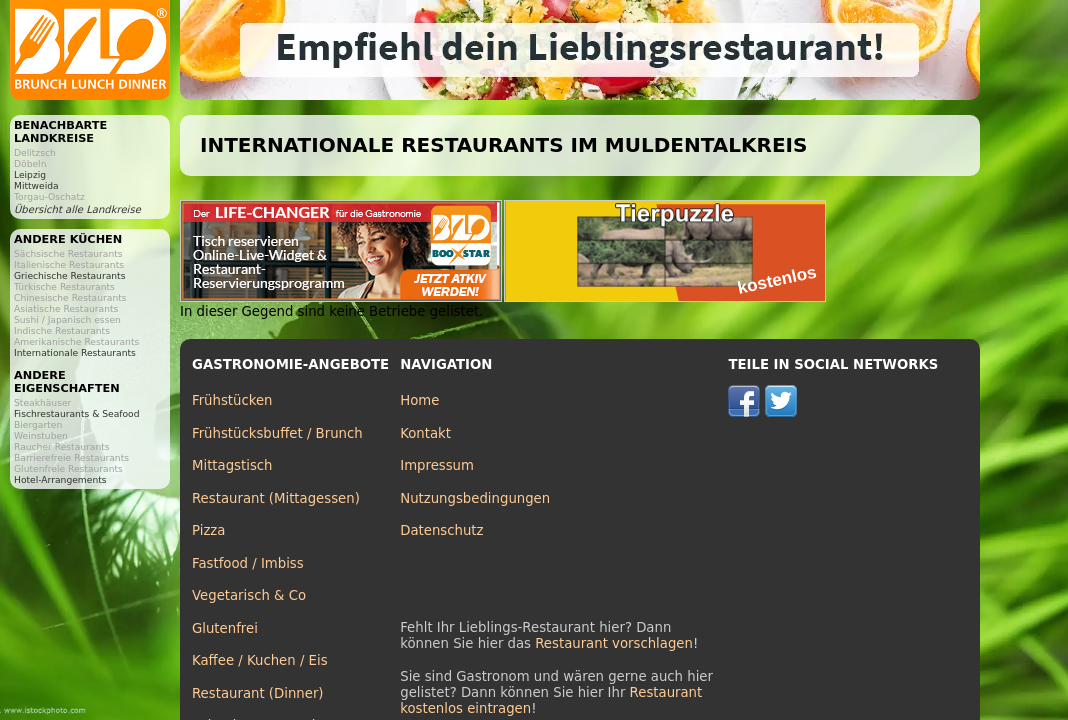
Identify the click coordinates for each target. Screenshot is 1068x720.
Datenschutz (441, 530)
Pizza (208, 530)
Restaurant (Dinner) (258, 693)
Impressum (437, 465)
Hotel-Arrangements (60, 479)
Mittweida (36, 185)
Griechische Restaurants (69, 275)
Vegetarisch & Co (249, 595)
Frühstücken (232, 400)
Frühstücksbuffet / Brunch (277, 433)
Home (419, 400)
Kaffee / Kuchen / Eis (260, 660)
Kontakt (425, 433)
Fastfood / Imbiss (248, 563)
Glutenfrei (225, 628)
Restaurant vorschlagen (614, 643)
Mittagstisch (232, 465)
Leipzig (30, 174)
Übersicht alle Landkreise (77, 209)
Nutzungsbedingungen (475, 498)
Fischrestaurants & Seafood (77, 413)
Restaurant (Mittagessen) (276, 498)
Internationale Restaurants (75, 352)
